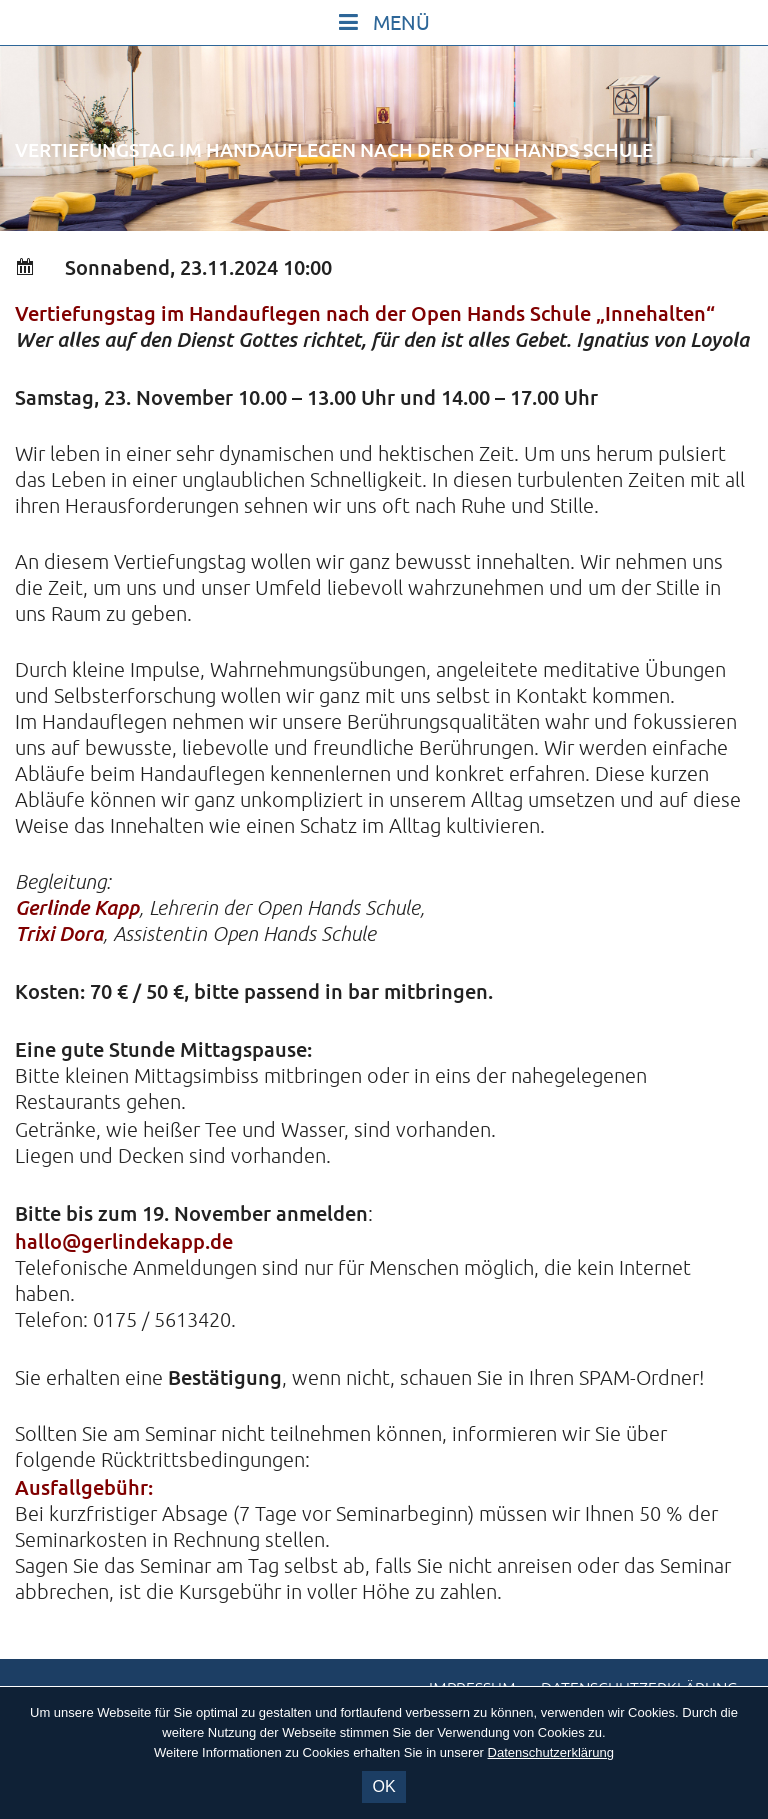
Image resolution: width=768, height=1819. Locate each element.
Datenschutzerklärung (551, 1752)
